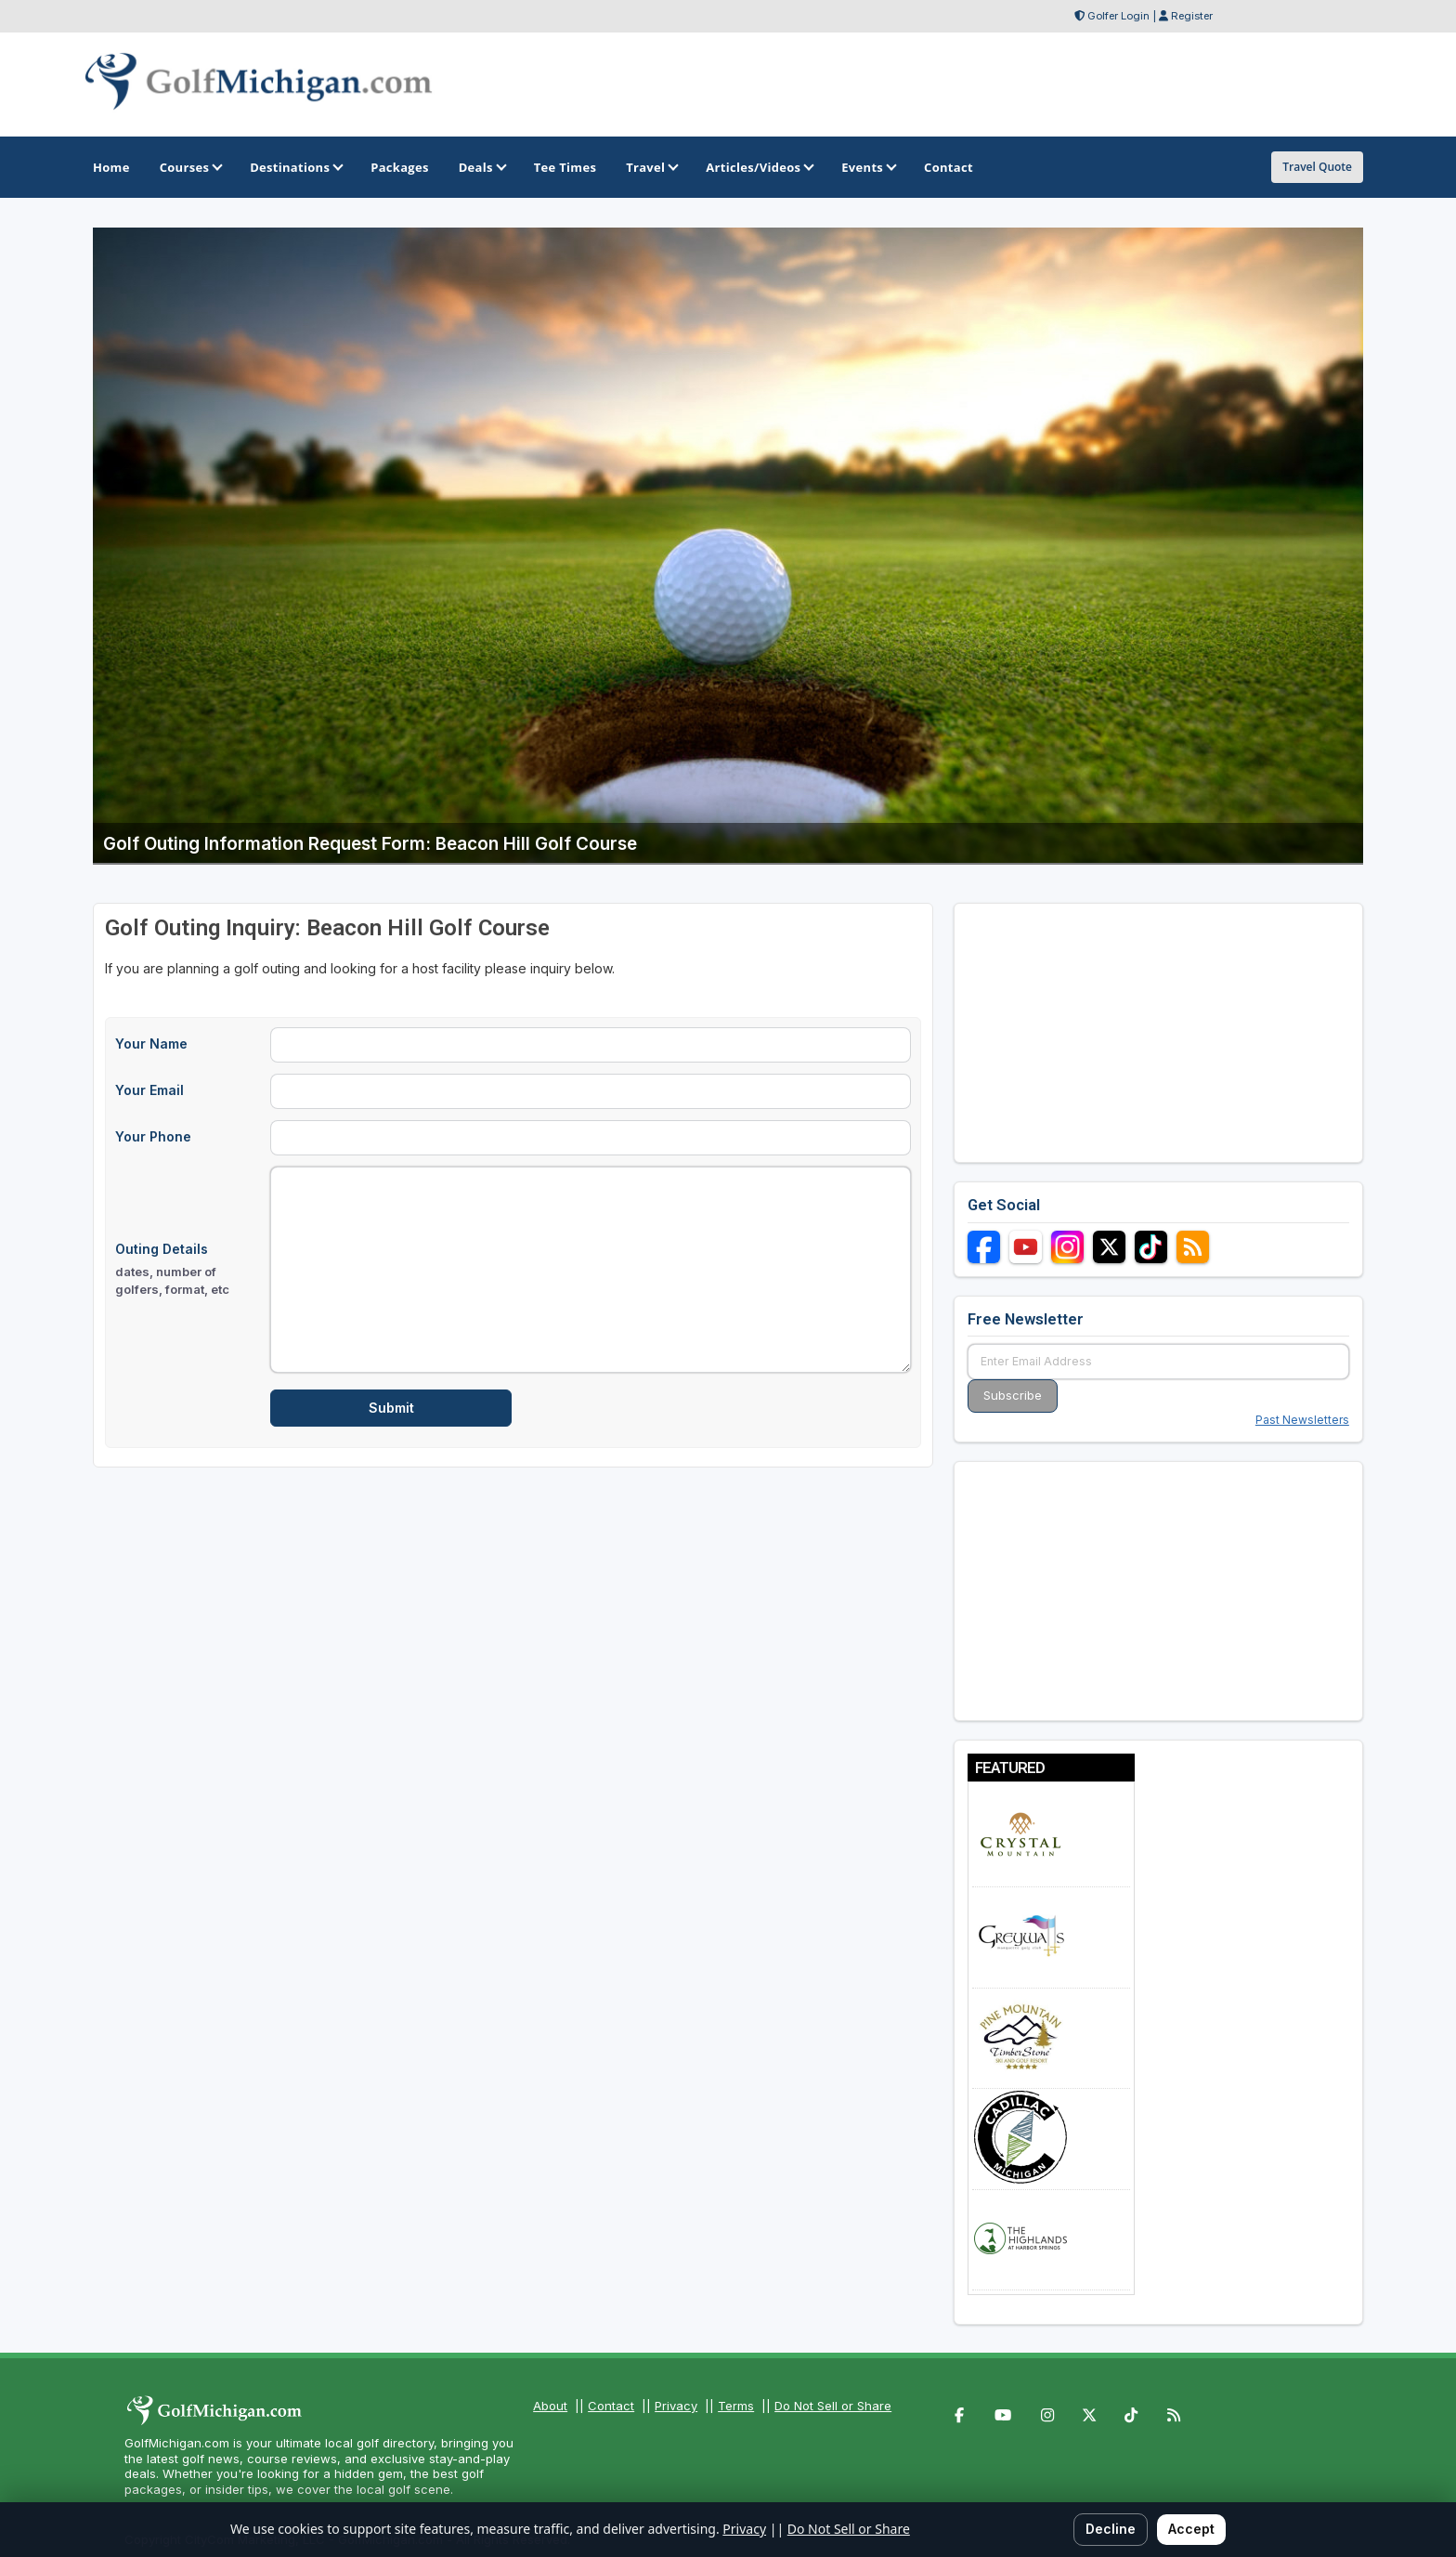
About (550, 2405)
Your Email (149, 1090)
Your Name (151, 1043)
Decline (1111, 2529)
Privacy (676, 2405)
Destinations (295, 167)
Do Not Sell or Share (832, 2405)
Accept (1191, 2529)
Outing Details (187, 1269)
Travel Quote (1317, 167)
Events (867, 167)
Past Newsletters (1302, 1420)
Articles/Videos (759, 167)
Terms (736, 2405)
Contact (611, 2405)
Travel (651, 167)
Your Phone (153, 1136)
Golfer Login (1118, 15)
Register (1192, 15)
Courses (190, 167)
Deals (481, 167)
